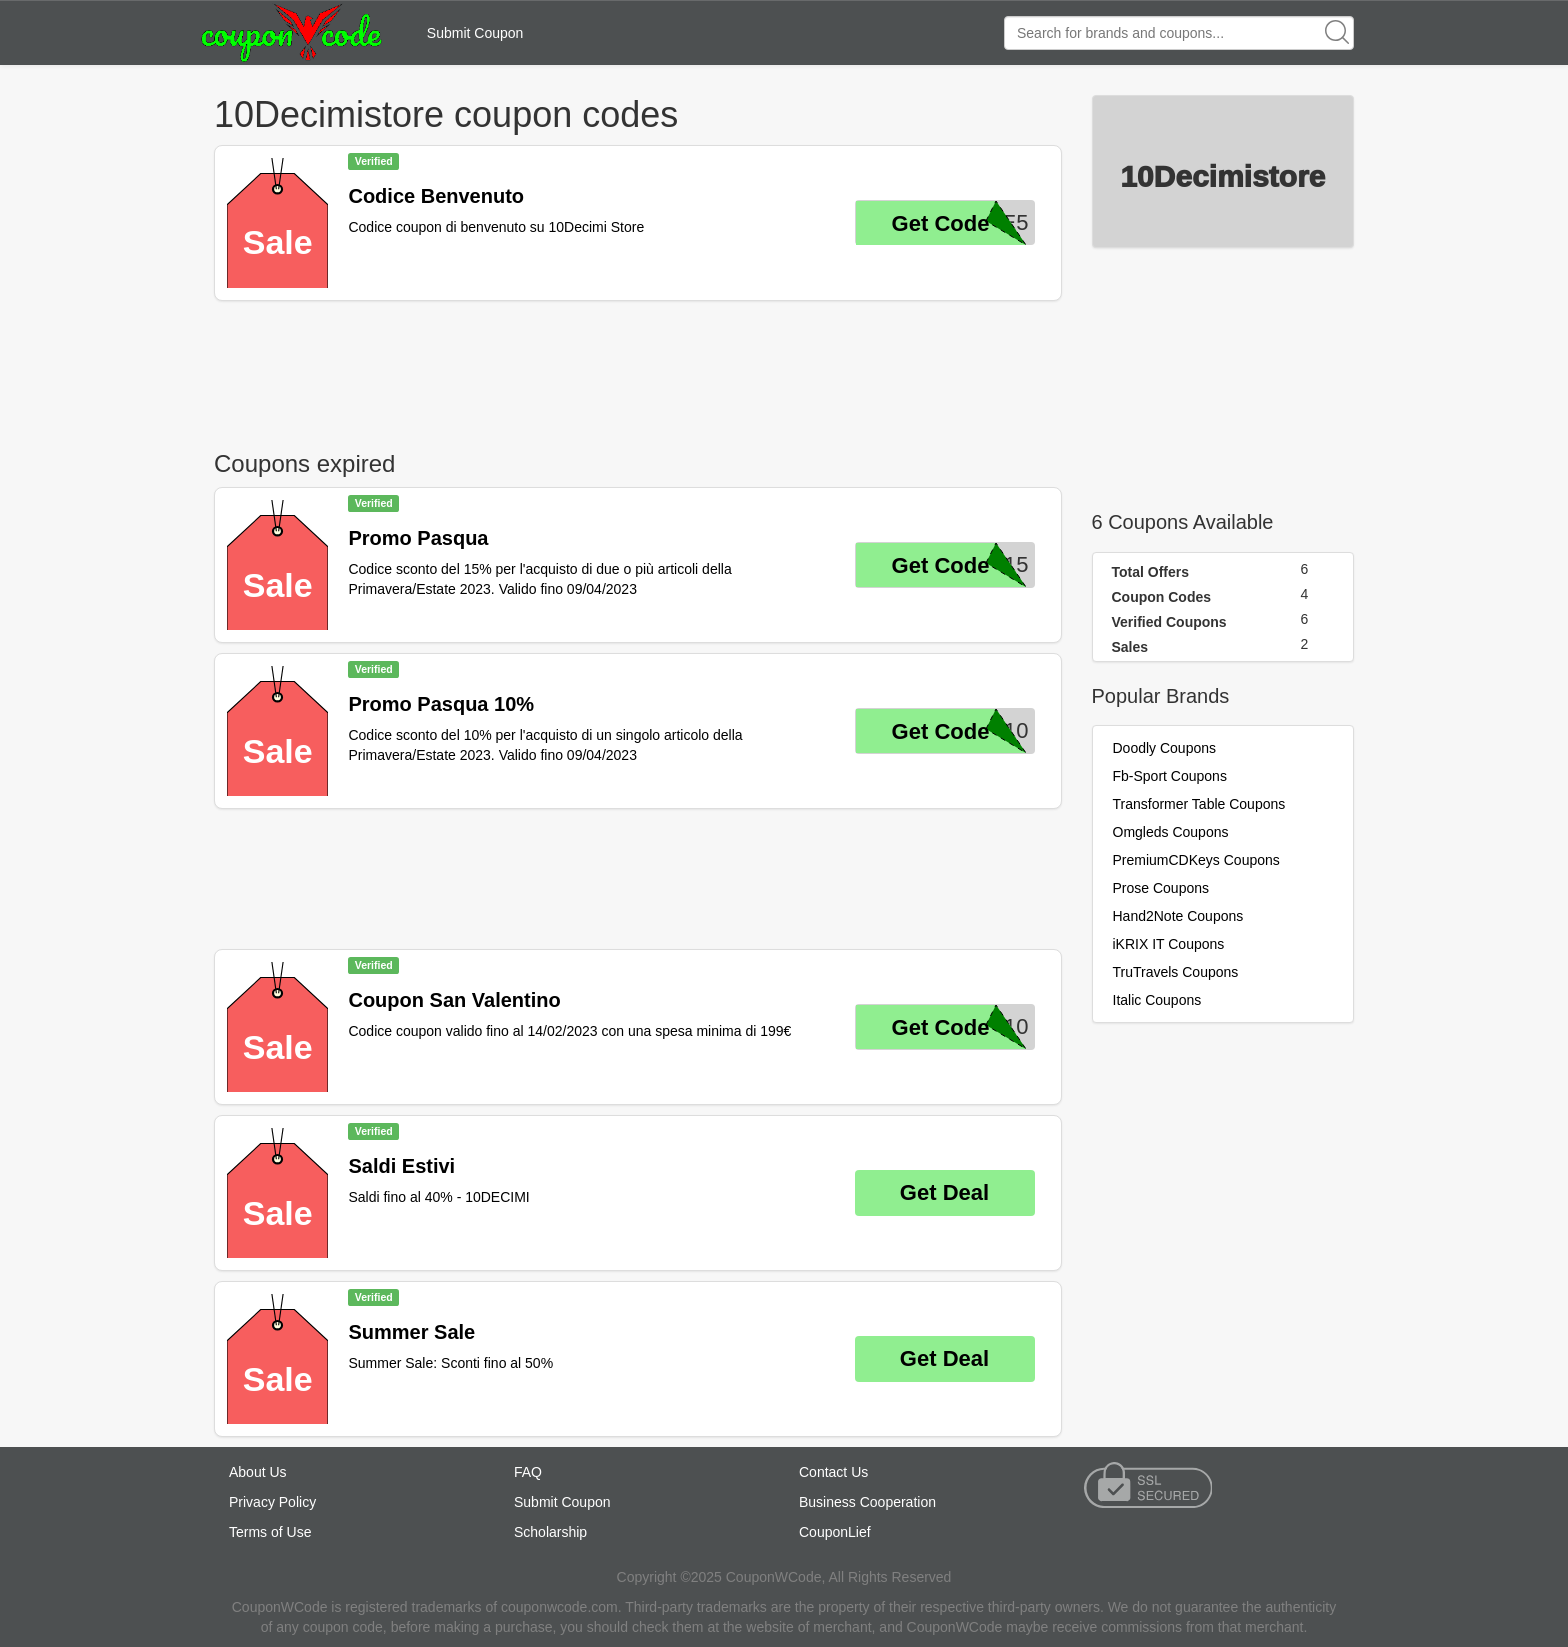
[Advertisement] (638, 371)
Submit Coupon (475, 33)
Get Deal (944, 1192)
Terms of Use (270, 1532)
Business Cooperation (867, 1502)
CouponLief (835, 1532)
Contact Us (833, 1472)
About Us (258, 1472)
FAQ (528, 1472)
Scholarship (550, 1532)
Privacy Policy (272, 1502)
